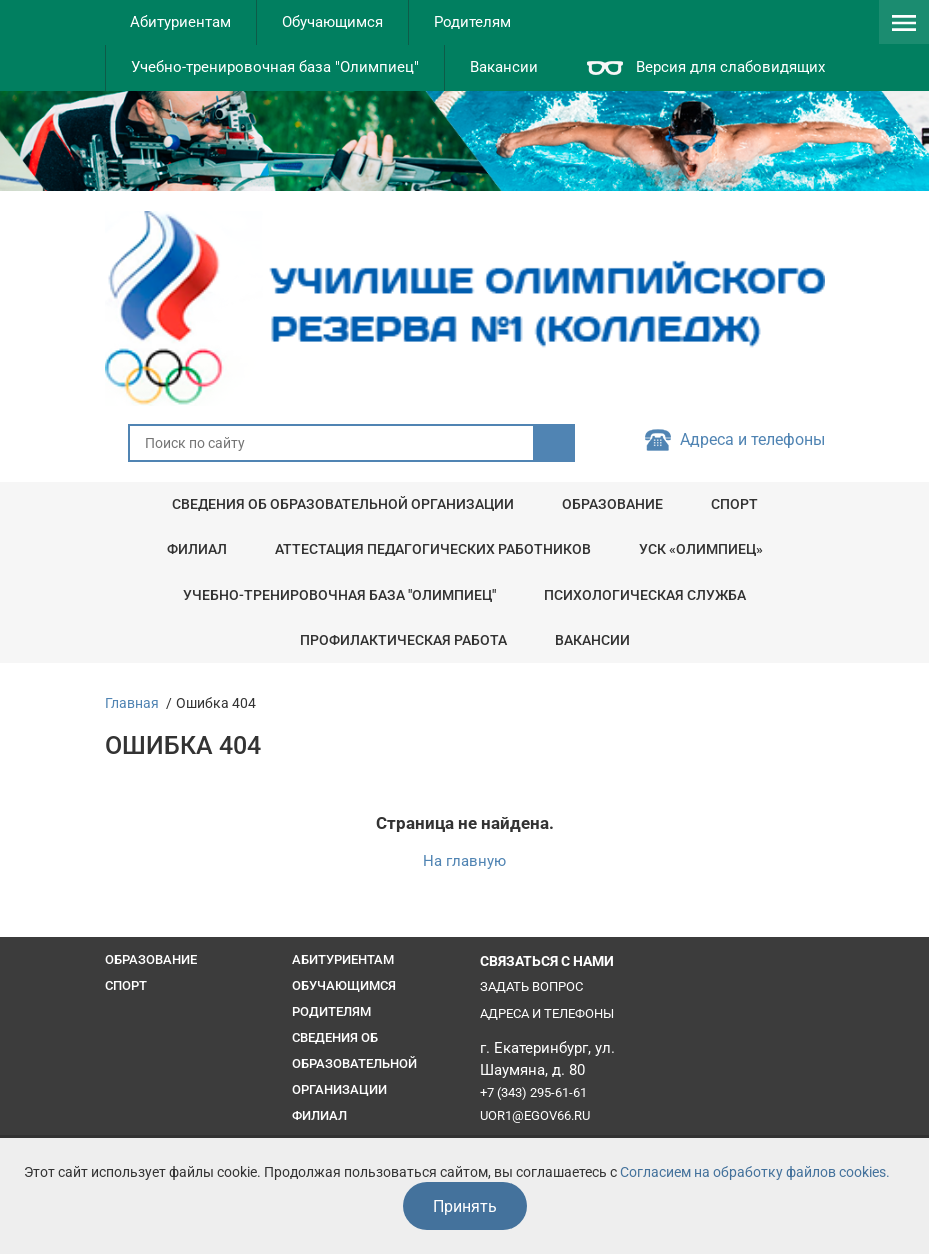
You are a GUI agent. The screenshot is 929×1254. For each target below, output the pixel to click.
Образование (612, 504)
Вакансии (504, 67)
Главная (132, 703)
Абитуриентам (180, 22)
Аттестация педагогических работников (433, 549)
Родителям (472, 22)
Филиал (197, 549)
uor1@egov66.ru (535, 1115)
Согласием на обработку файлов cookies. (755, 1172)
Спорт (734, 504)
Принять (465, 1206)
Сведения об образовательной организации (343, 504)
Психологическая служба (645, 595)
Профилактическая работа (403, 640)
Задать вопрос (531, 986)
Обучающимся (332, 22)
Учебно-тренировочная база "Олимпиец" (275, 67)
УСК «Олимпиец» (701, 549)
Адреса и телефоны (752, 440)
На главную (464, 861)
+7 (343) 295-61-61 (533, 1092)
